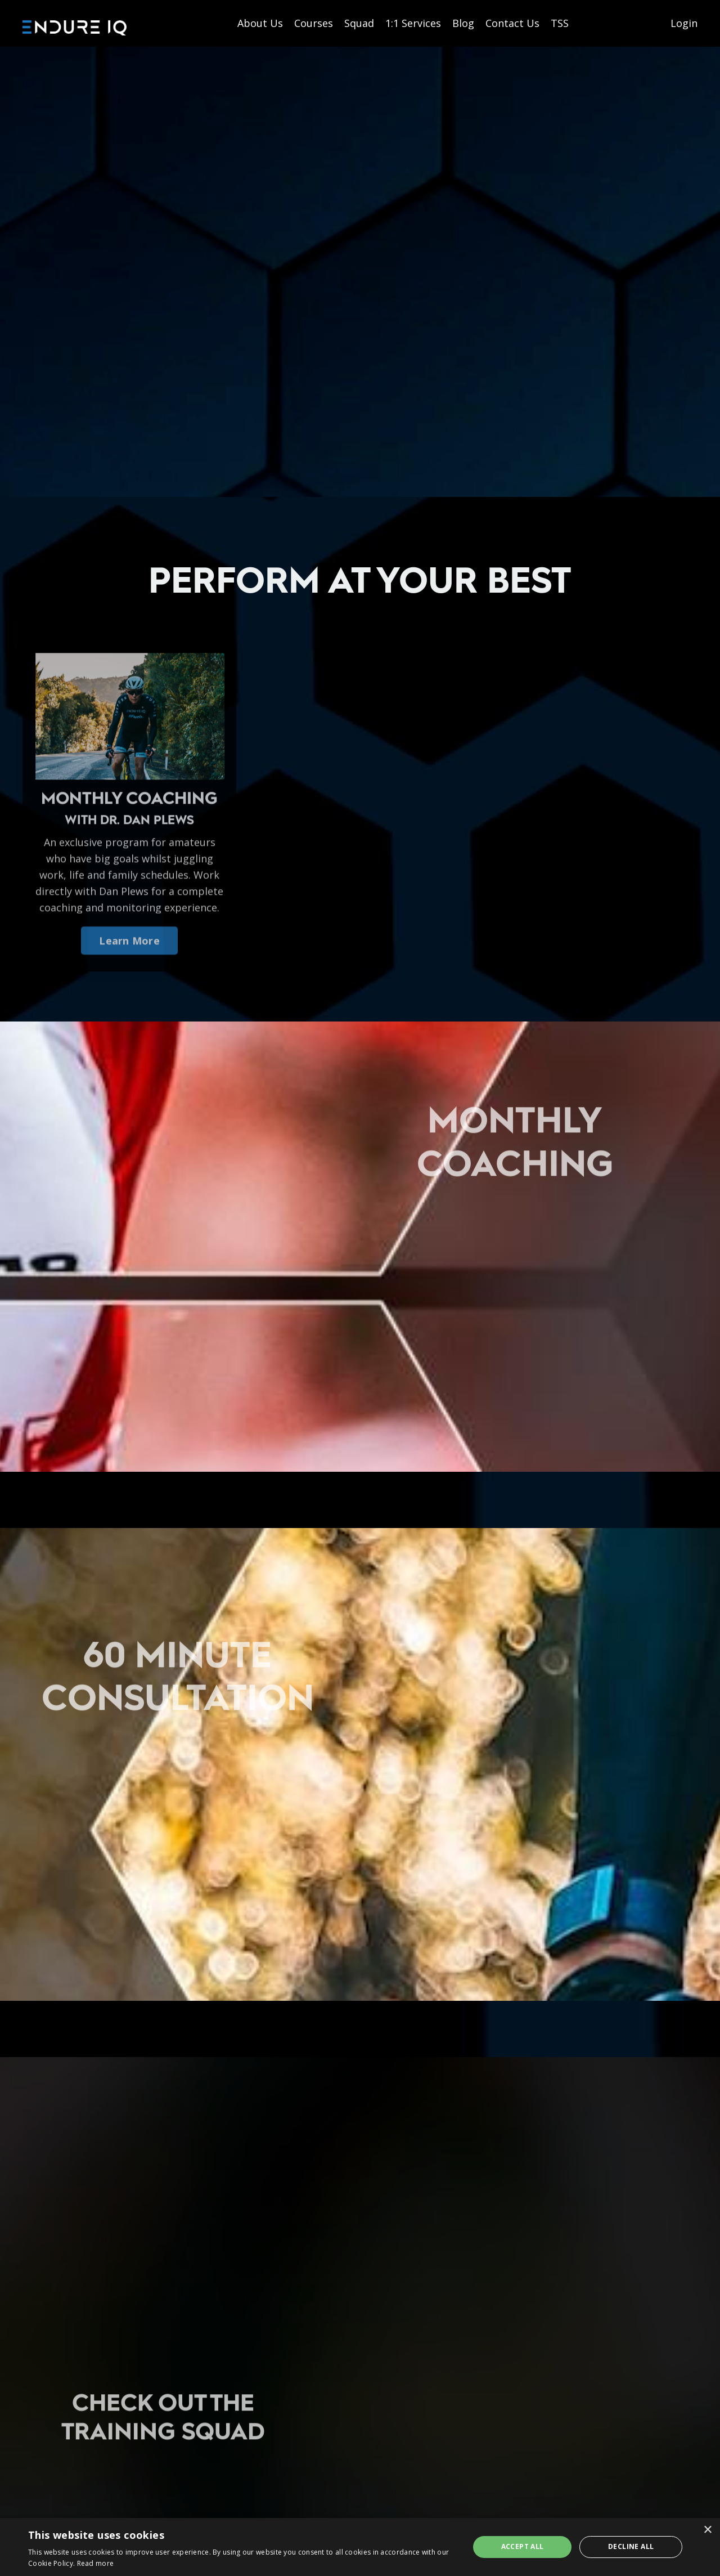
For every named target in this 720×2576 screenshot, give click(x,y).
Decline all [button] (631, 2546)
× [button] (707, 2530)
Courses (313, 23)
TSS (560, 23)
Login (684, 23)
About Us (260, 23)
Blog (463, 23)
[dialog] (360, 2547)
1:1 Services (413, 23)
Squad (359, 23)
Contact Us (512, 23)
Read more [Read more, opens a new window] (95, 2563)
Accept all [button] (522, 2546)
